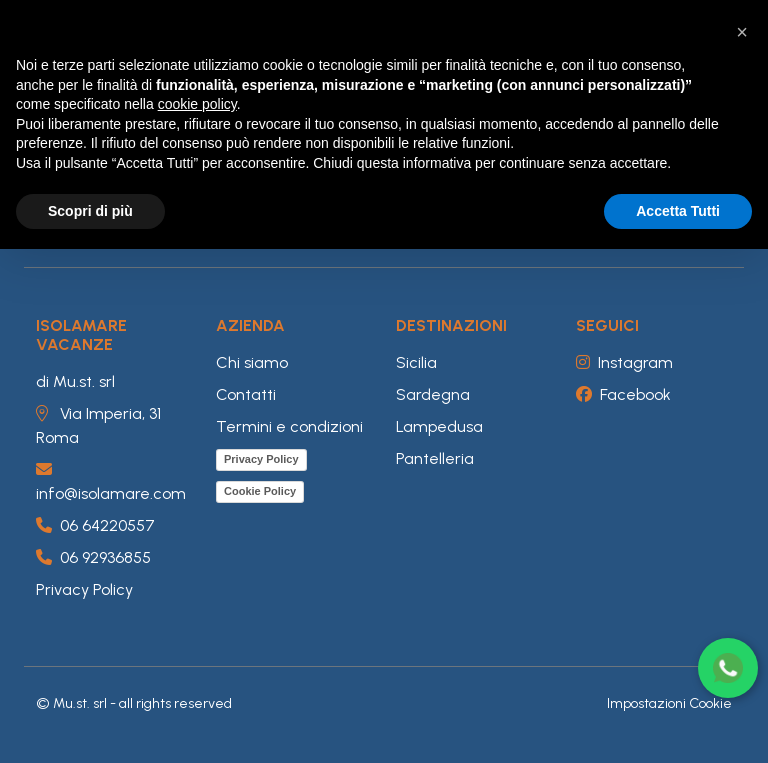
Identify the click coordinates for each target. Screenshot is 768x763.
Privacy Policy (84, 589)
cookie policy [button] (197, 104)
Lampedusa (439, 426)
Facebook (623, 394)
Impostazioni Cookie (669, 703)
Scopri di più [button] (90, 211)
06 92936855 (93, 557)
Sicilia (416, 362)
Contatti (246, 394)
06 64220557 (95, 525)
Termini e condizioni (289, 426)
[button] (742, 32)
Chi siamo (252, 362)
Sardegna (433, 394)
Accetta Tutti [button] (678, 211)
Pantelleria (435, 458)
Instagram (624, 362)
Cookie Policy (260, 491)
